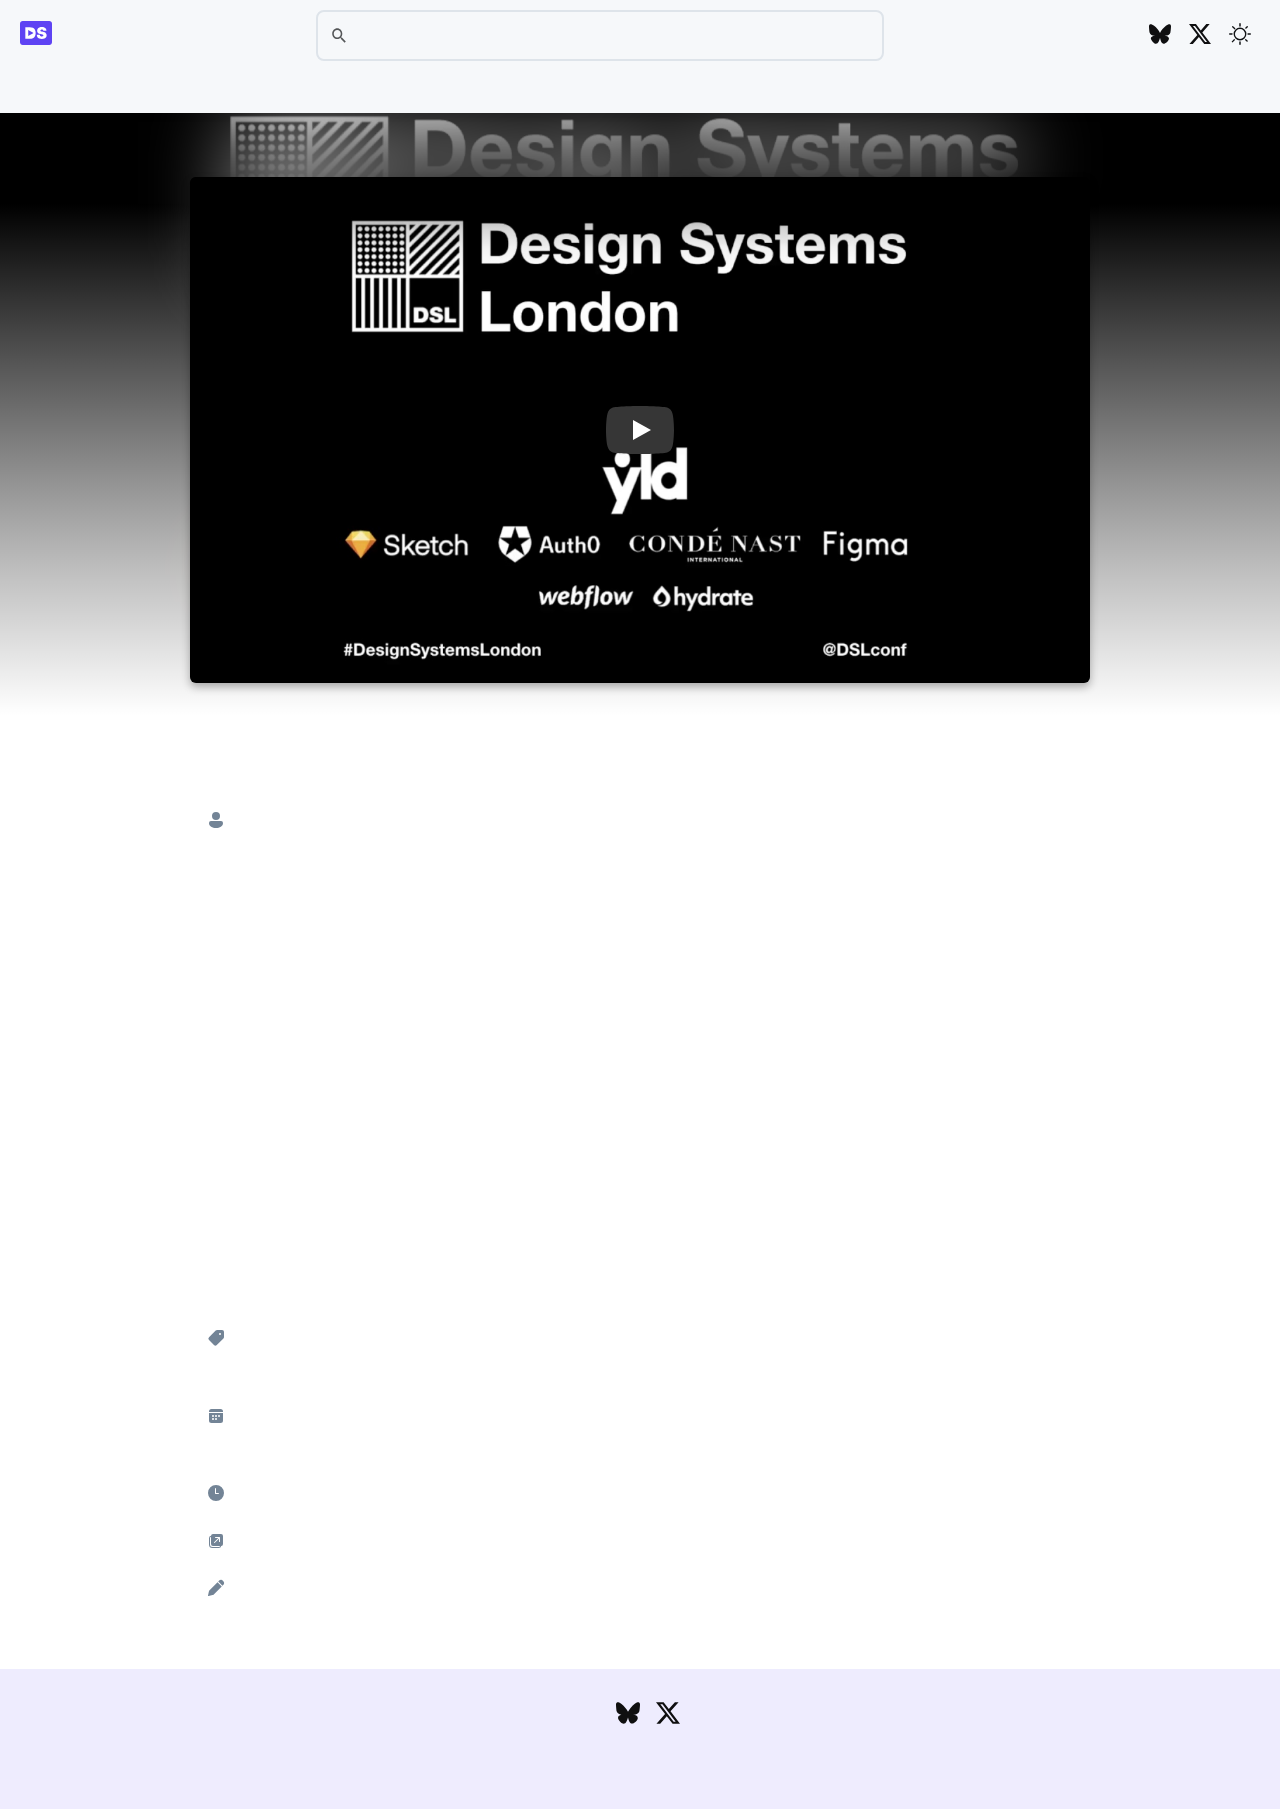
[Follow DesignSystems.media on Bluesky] (1160, 35)
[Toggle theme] (1240, 34)
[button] (640, 430)
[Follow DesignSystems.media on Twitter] (1200, 35)
